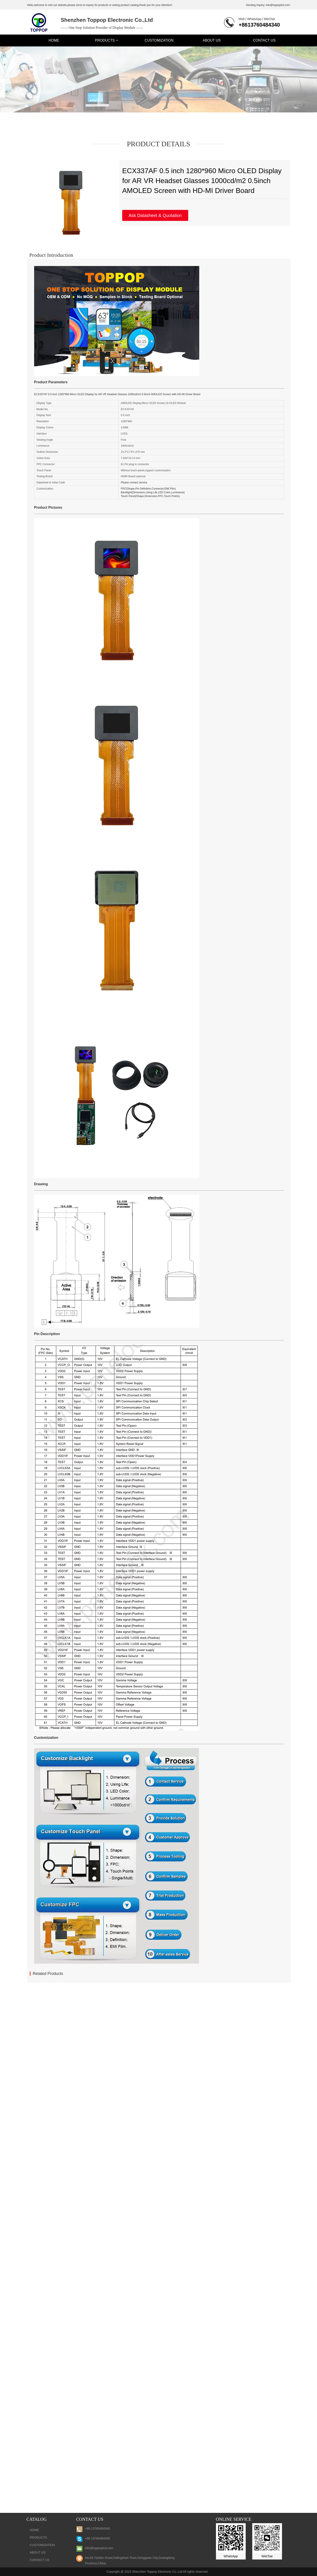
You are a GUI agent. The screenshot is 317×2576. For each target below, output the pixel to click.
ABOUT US (212, 40)
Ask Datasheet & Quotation (155, 215)
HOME (53, 40)
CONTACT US (264, 40)
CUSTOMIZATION (159, 40)
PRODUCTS (106, 40)
